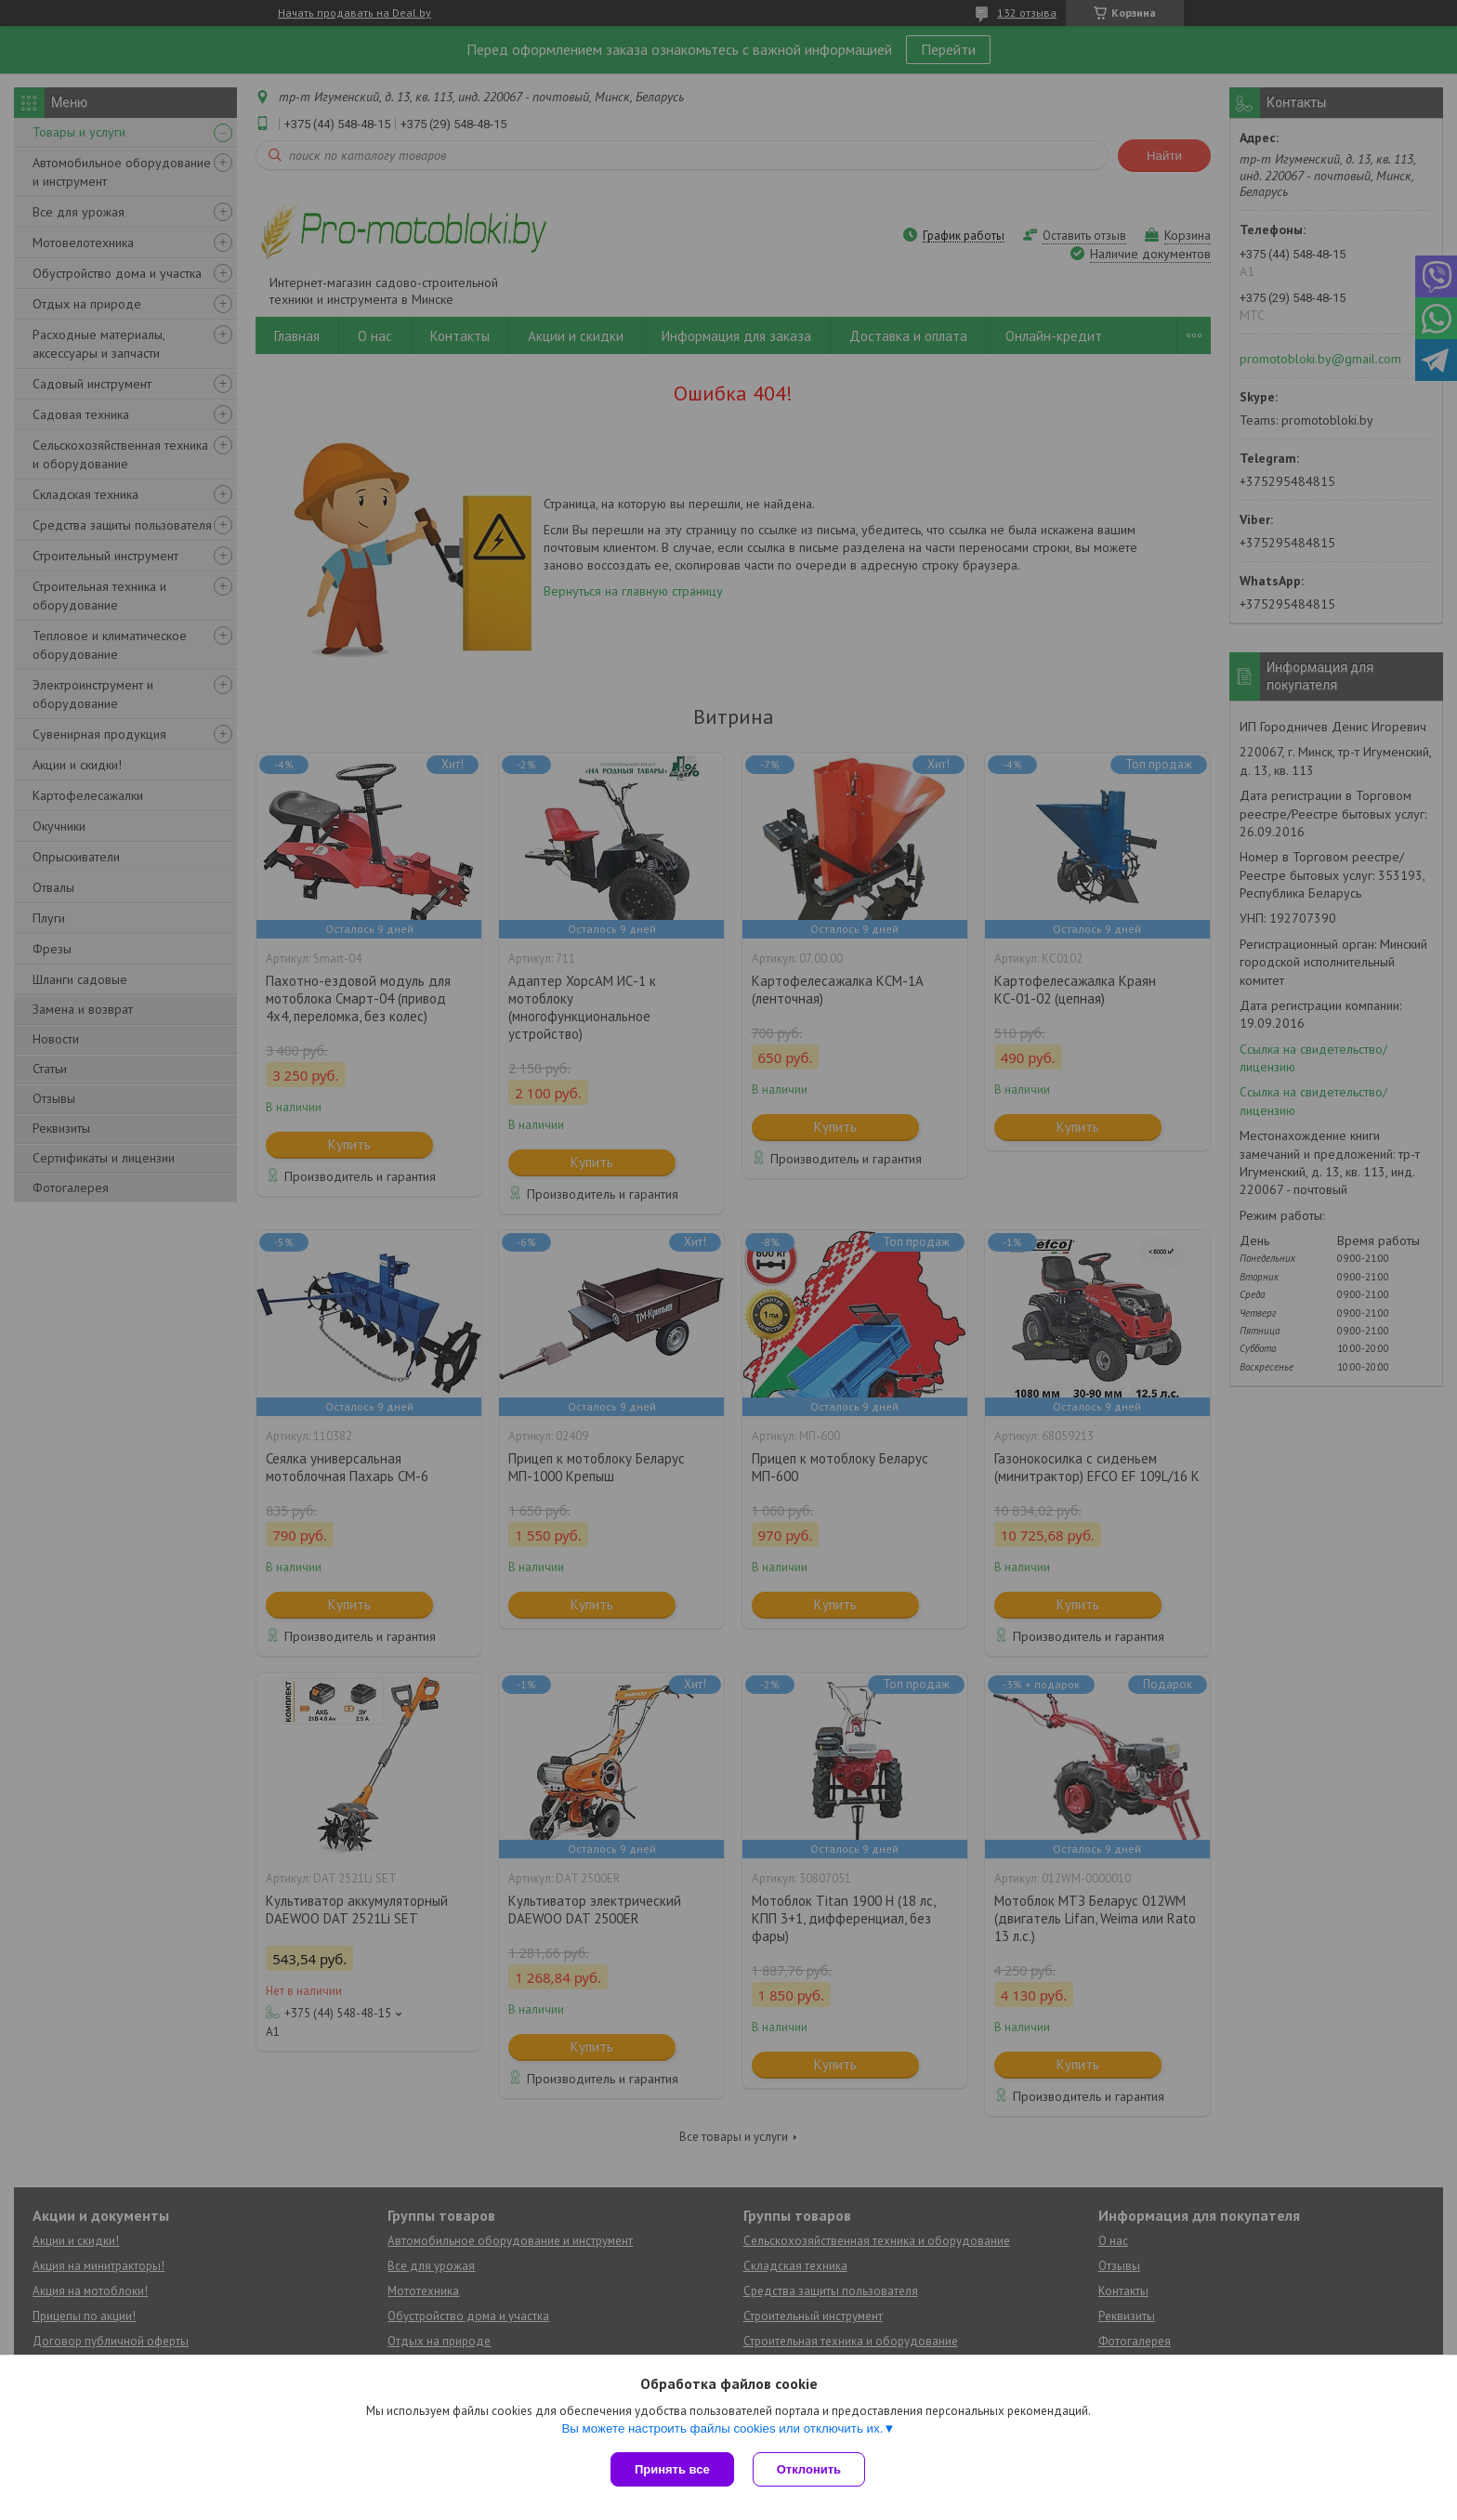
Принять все (672, 2469)
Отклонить (809, 2469)
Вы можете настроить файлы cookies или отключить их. (722, 2428)
